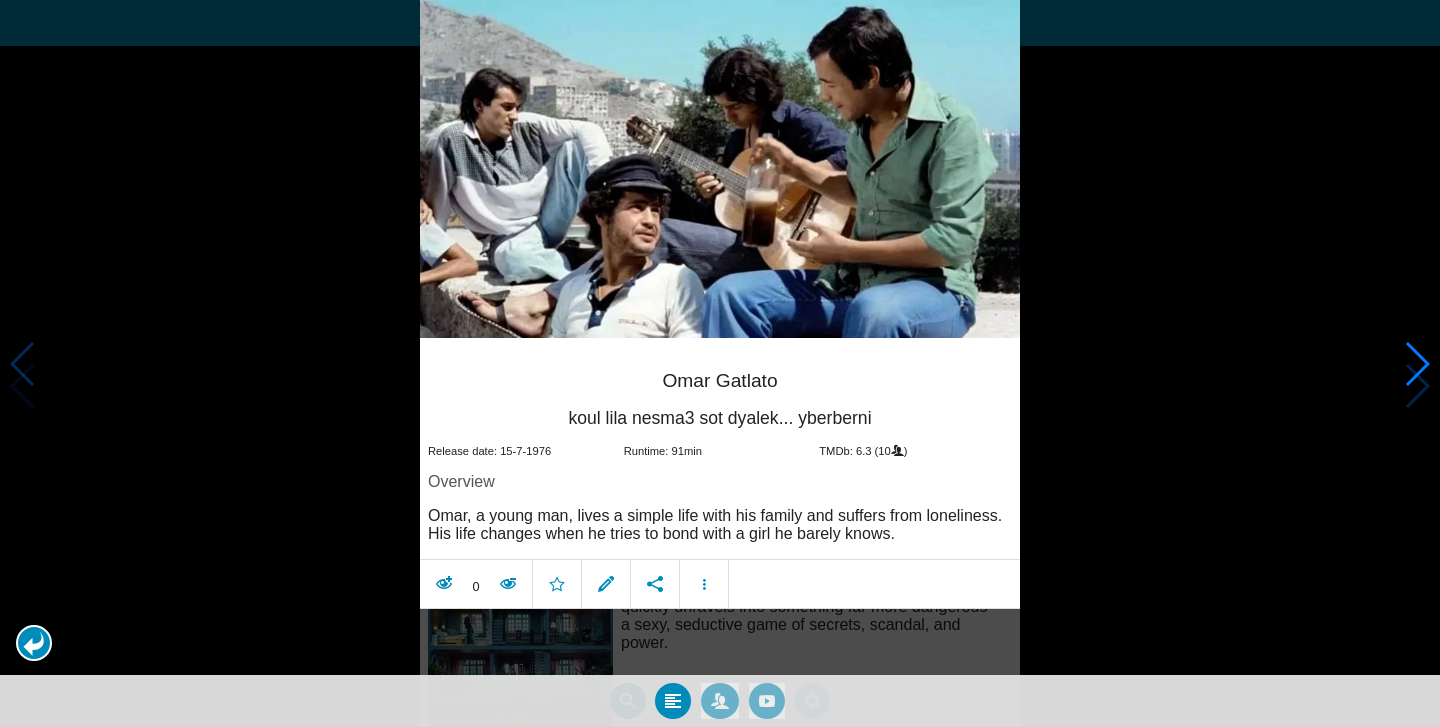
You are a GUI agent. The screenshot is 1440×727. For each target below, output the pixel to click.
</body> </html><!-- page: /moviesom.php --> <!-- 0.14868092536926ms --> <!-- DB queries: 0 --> (720, 363)
